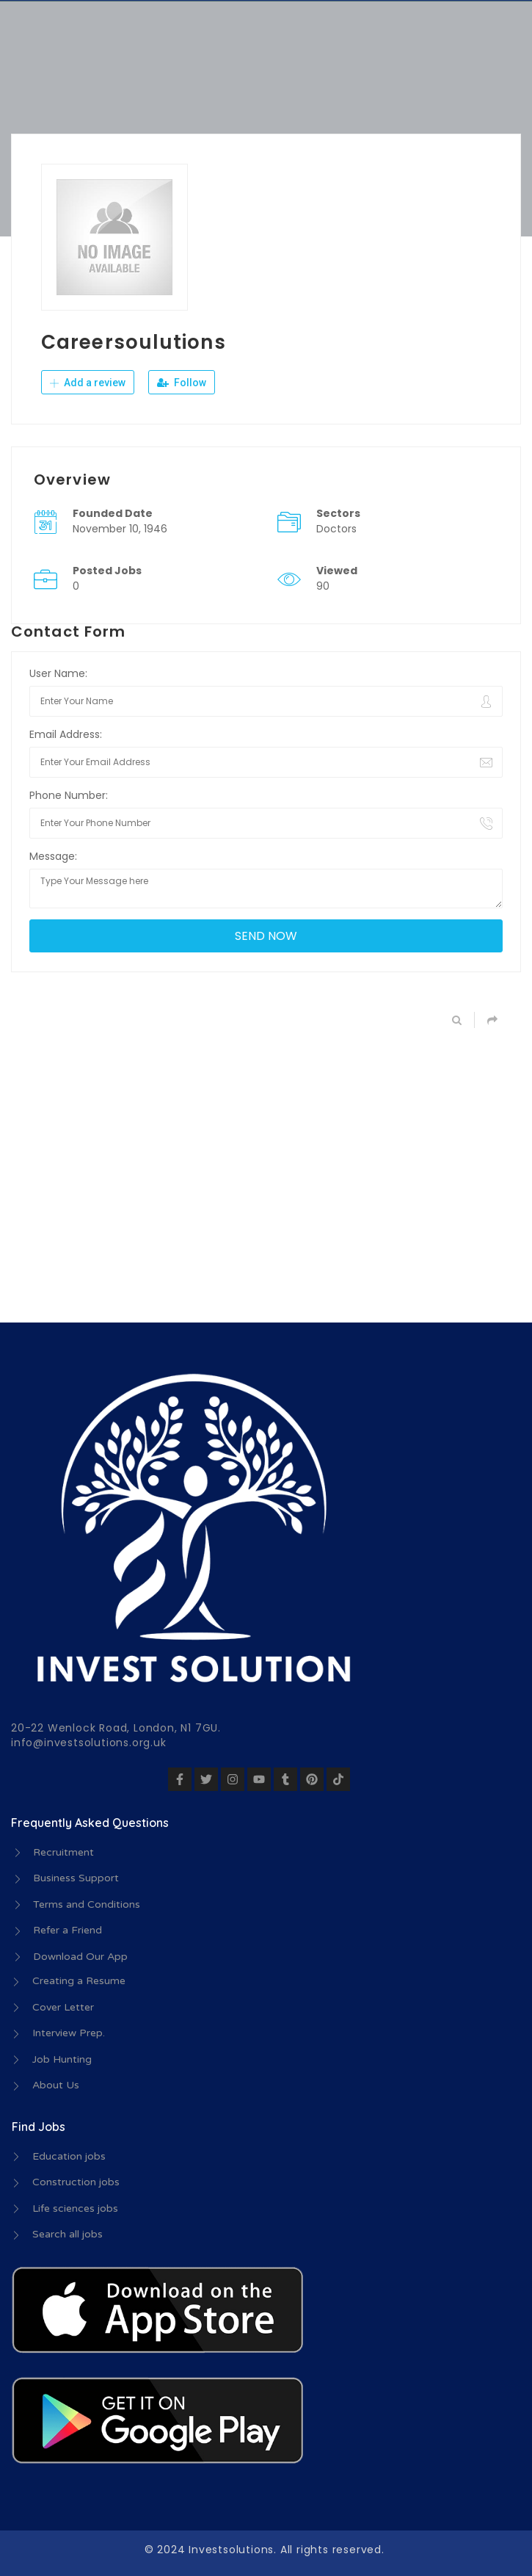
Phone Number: (68, 795)
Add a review (87, 382)
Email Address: (65, 734)
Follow (181, 382)
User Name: (58, 673)
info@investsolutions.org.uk (89, 1742)
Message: (53, 856)
